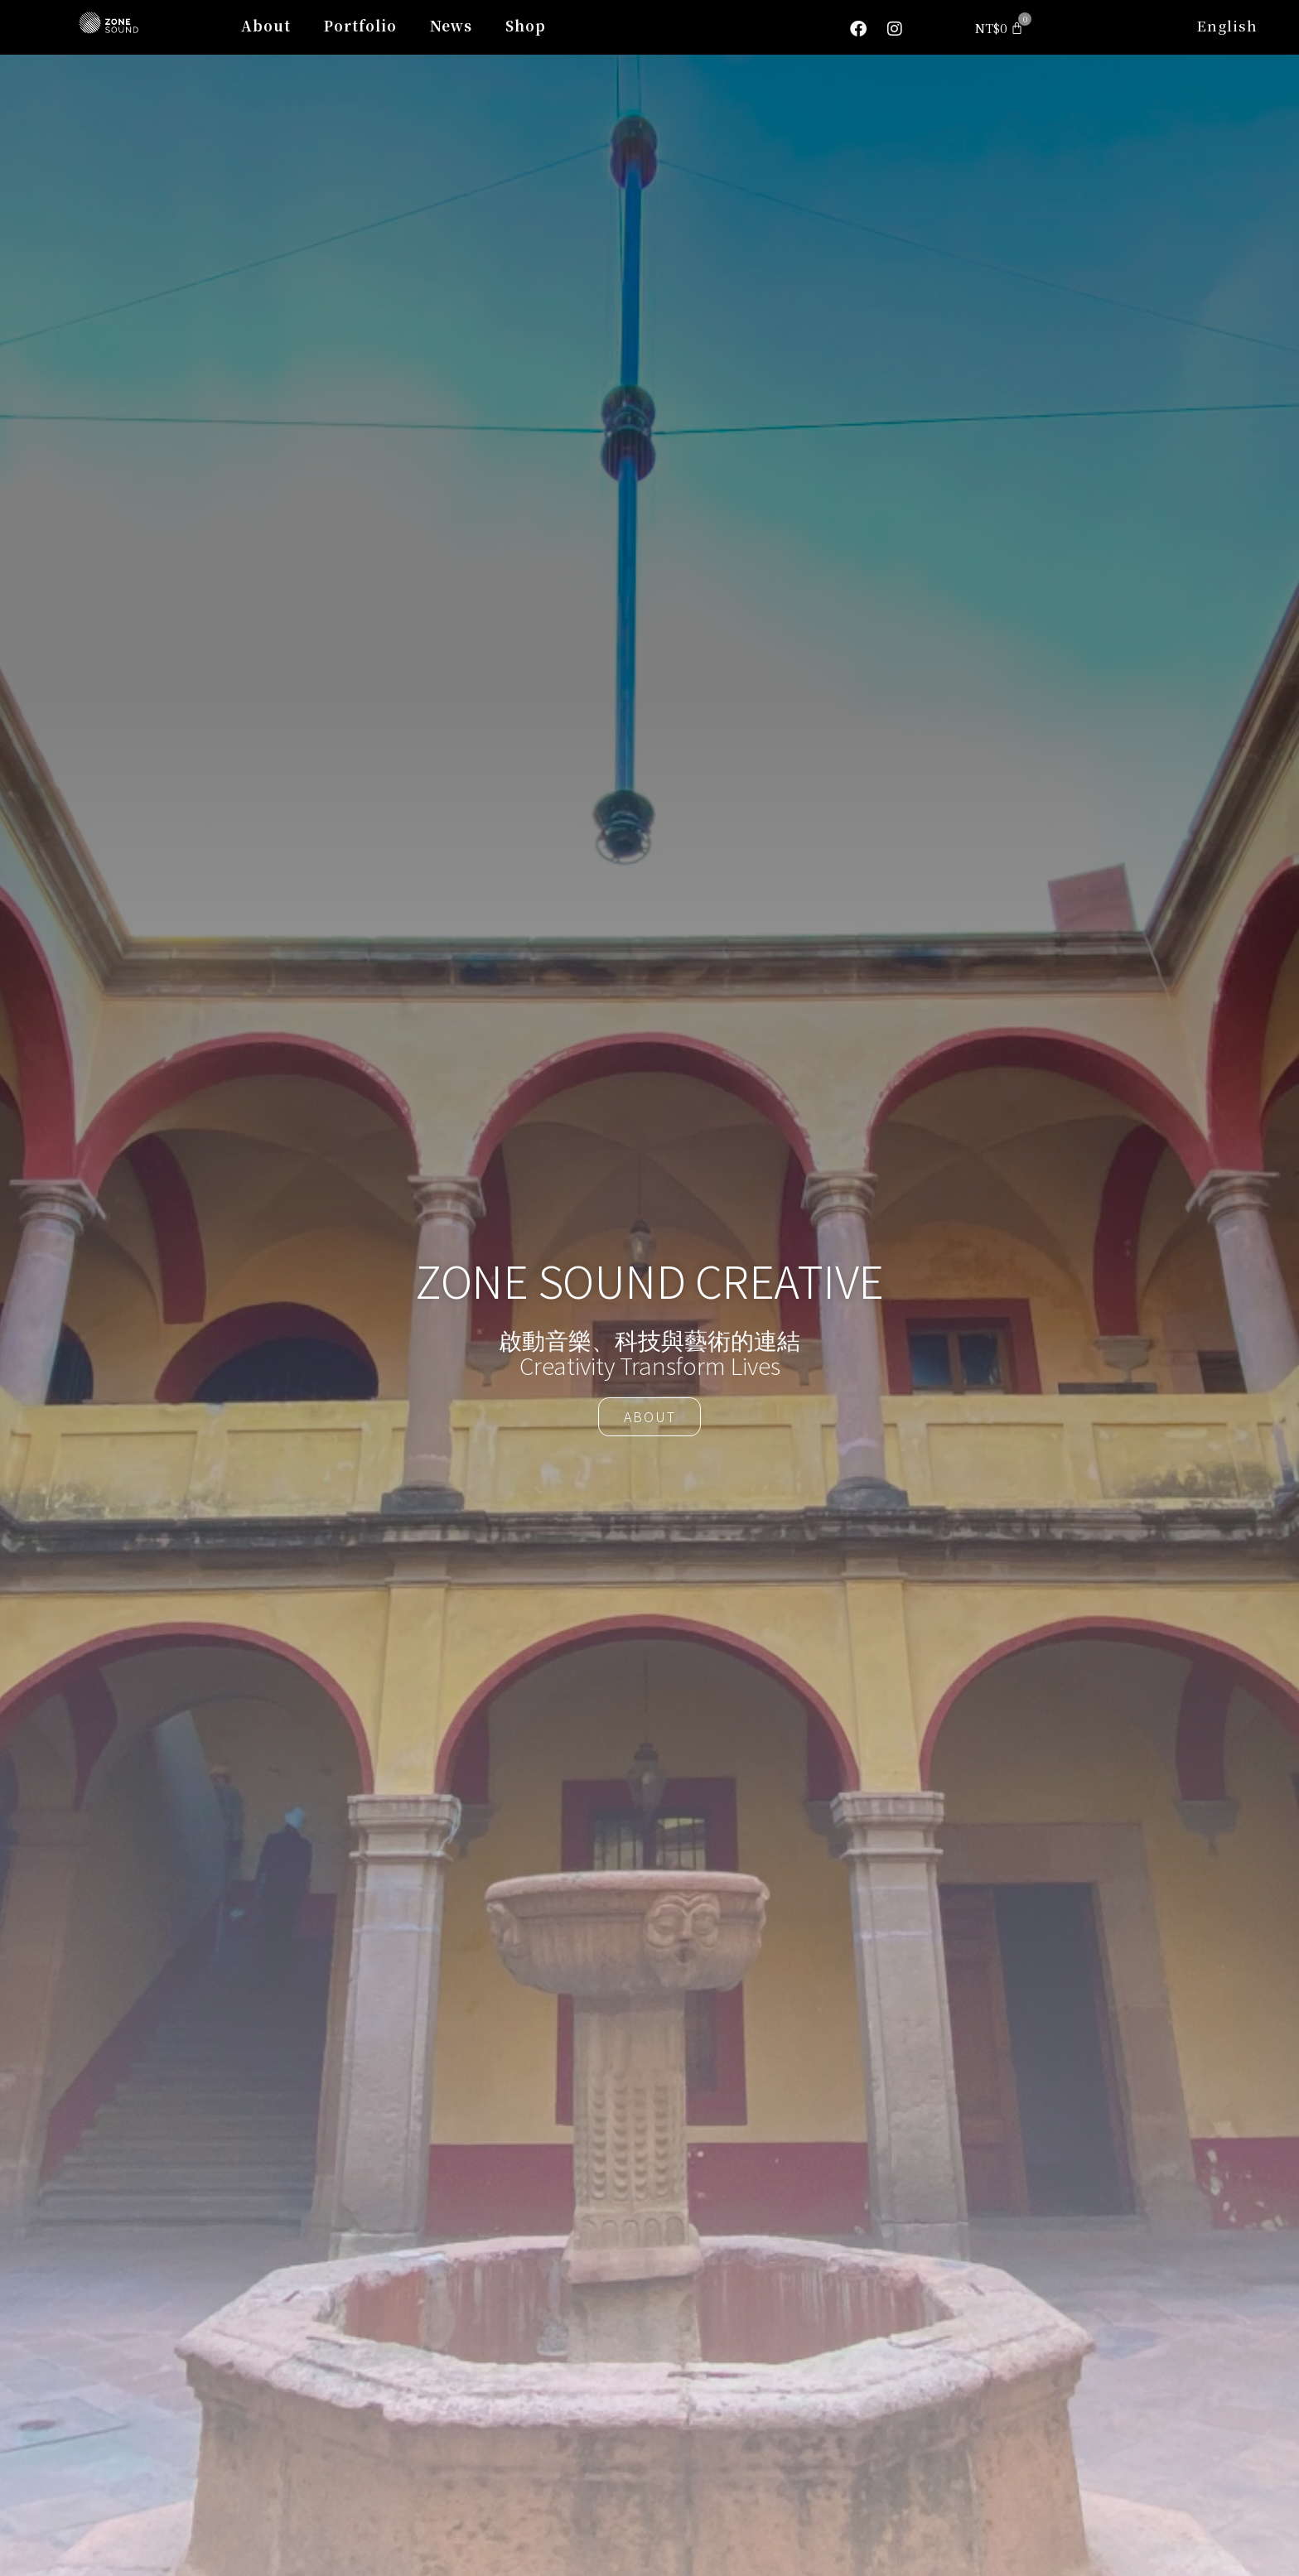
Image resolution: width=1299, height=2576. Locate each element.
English (1227, 25)
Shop (525, 25)
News (451, 25)
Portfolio (360, 25)
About (266, 25)
